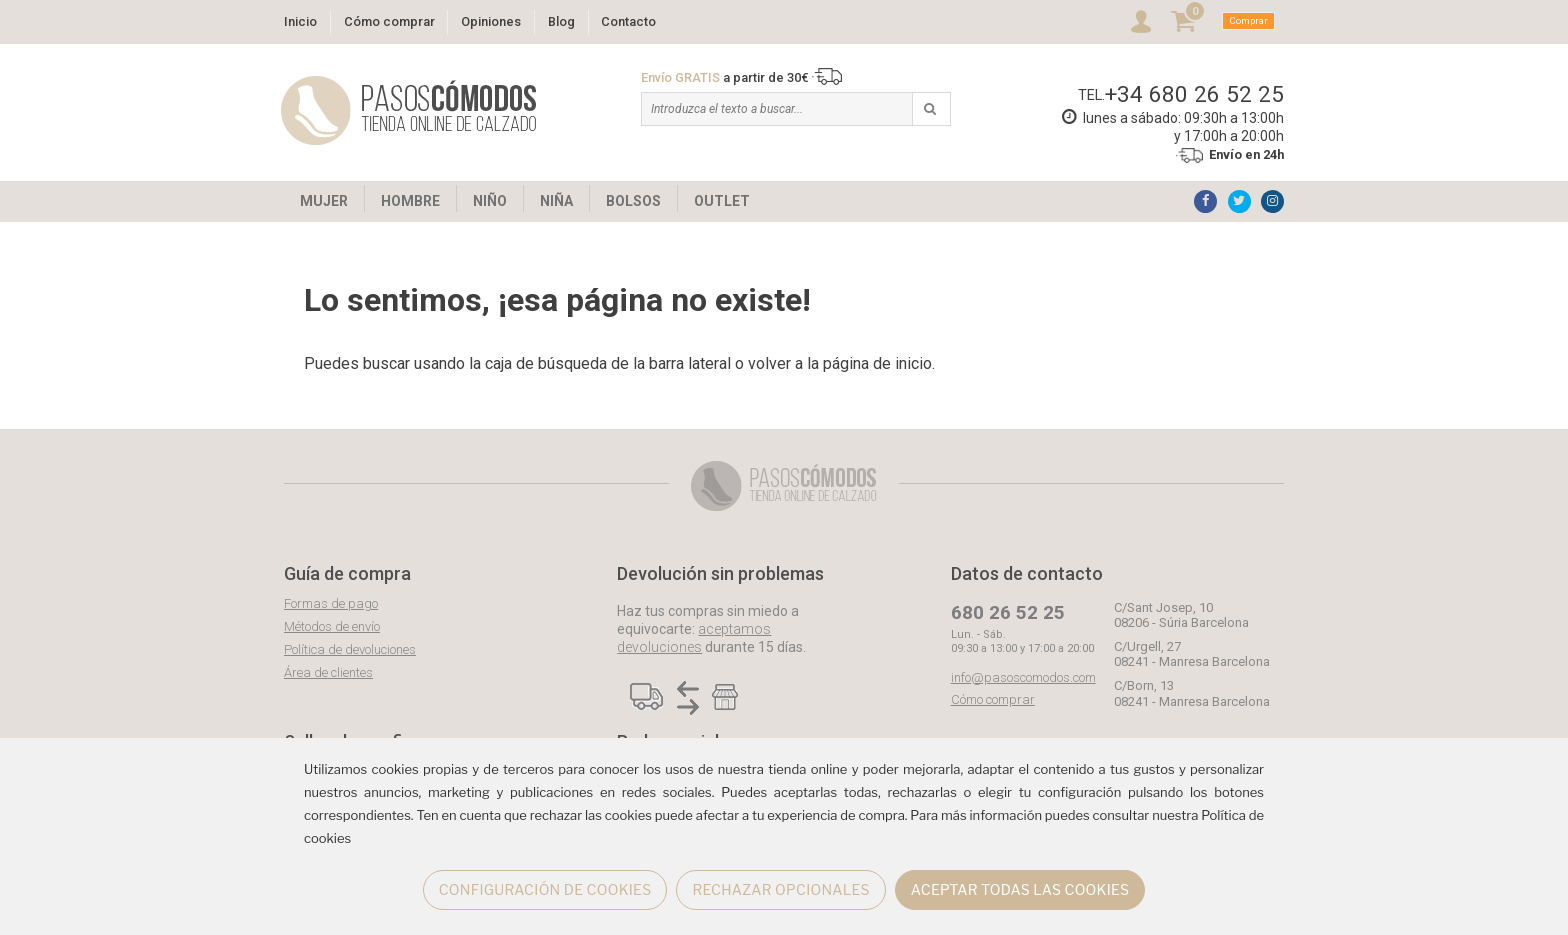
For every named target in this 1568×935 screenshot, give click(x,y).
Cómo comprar (389, 21)
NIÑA (556, 201)
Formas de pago (331, 603)
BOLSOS (633, 201)
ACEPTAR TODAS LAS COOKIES (1020, 889)
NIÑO (490, 201)
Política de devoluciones (350, 649)
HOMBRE (410, 201)
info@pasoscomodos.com (1023, 677)
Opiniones (491, 21)
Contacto (628, 21)
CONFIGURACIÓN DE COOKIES (545, 889)
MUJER (324, 201)
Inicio (300, 21)
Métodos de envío (332, 626)
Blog (561, 21)
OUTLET (722, 201)
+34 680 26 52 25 (1194, 94)
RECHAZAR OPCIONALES (780, 889)
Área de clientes (328, 672)
